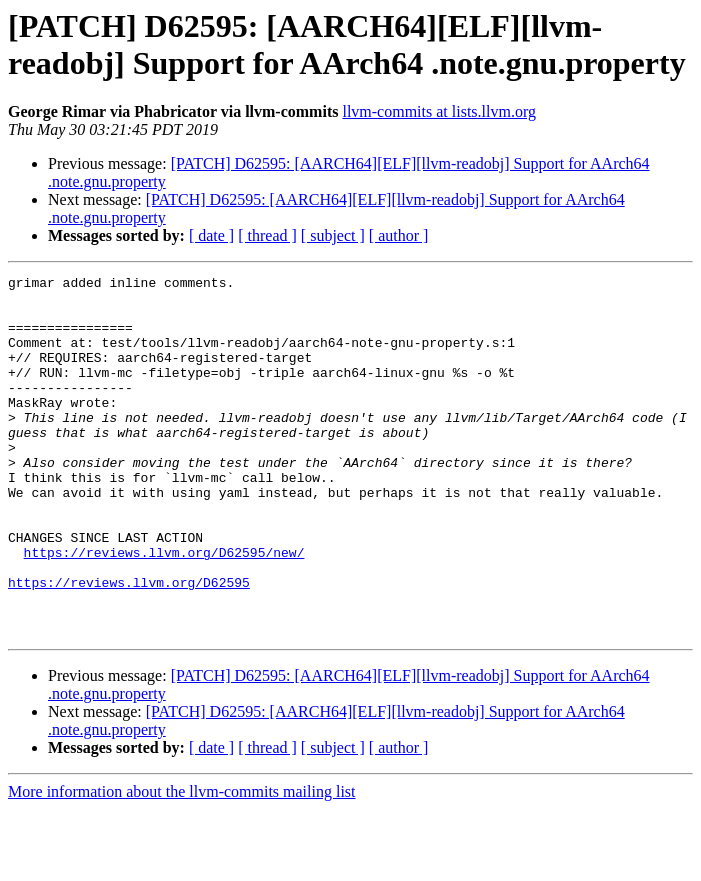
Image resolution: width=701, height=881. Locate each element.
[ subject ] (333, 235)
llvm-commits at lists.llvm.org (438, 111)
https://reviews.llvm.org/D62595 (129, 645)
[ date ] (211, 235)
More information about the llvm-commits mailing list (182, 863)
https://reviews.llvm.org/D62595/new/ (164, 609)
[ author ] (399, 235)
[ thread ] (267, 235)
